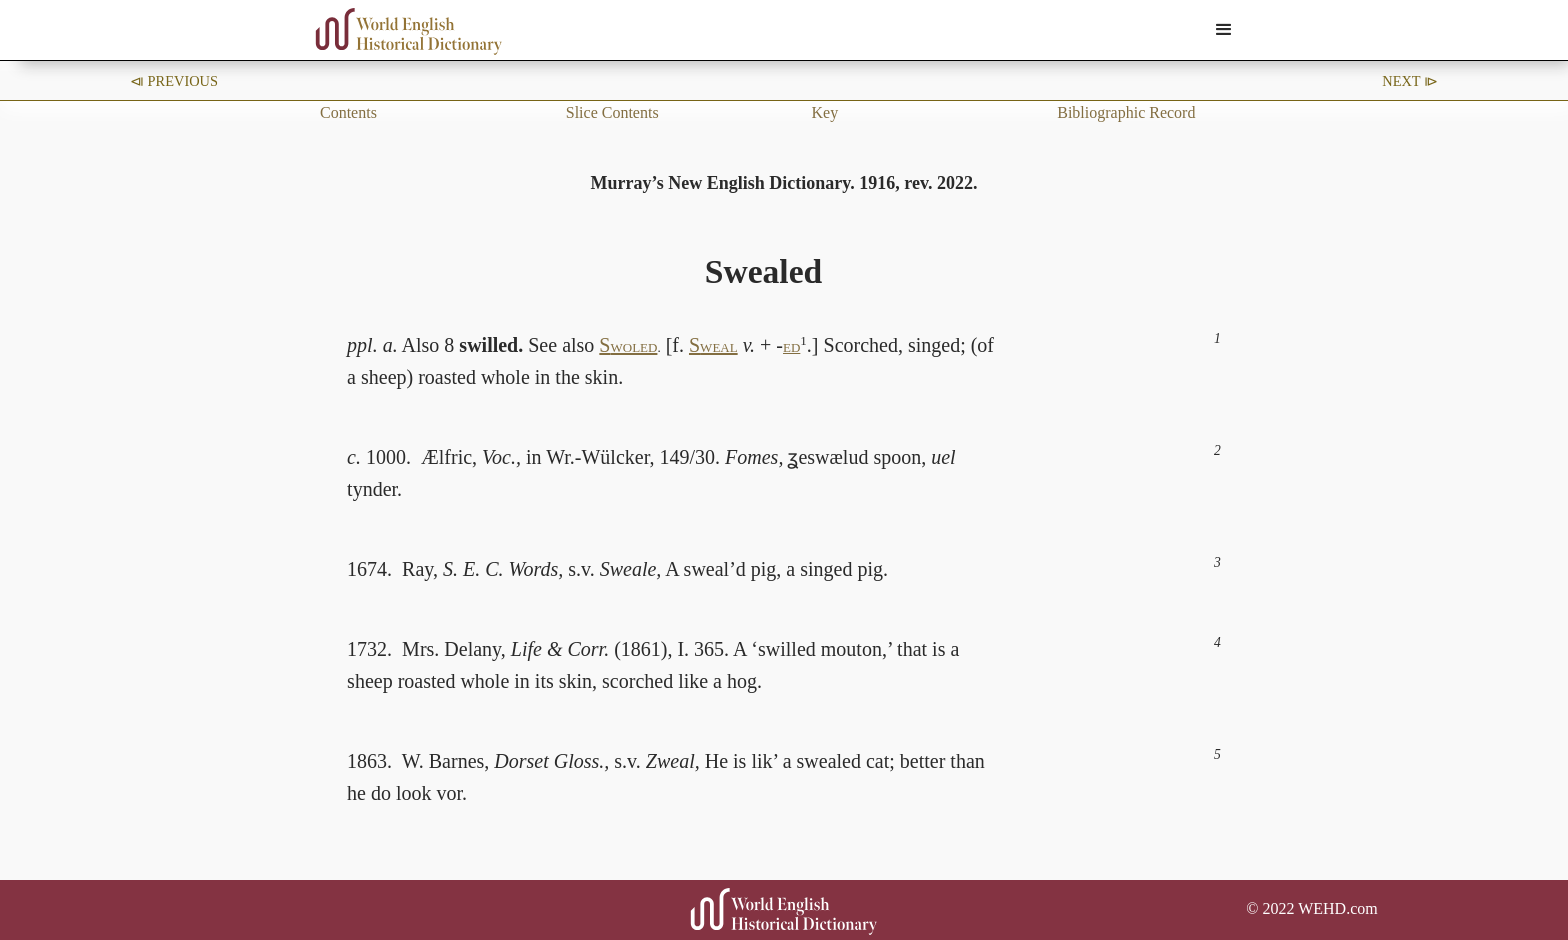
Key (825, 112)
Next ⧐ (1410, 81)
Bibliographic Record (1126, 112)
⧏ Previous (174, 81)
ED (791, 347)
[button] (1224, 30)
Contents (348, 112)
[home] (409, 31)
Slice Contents (612, 112)
